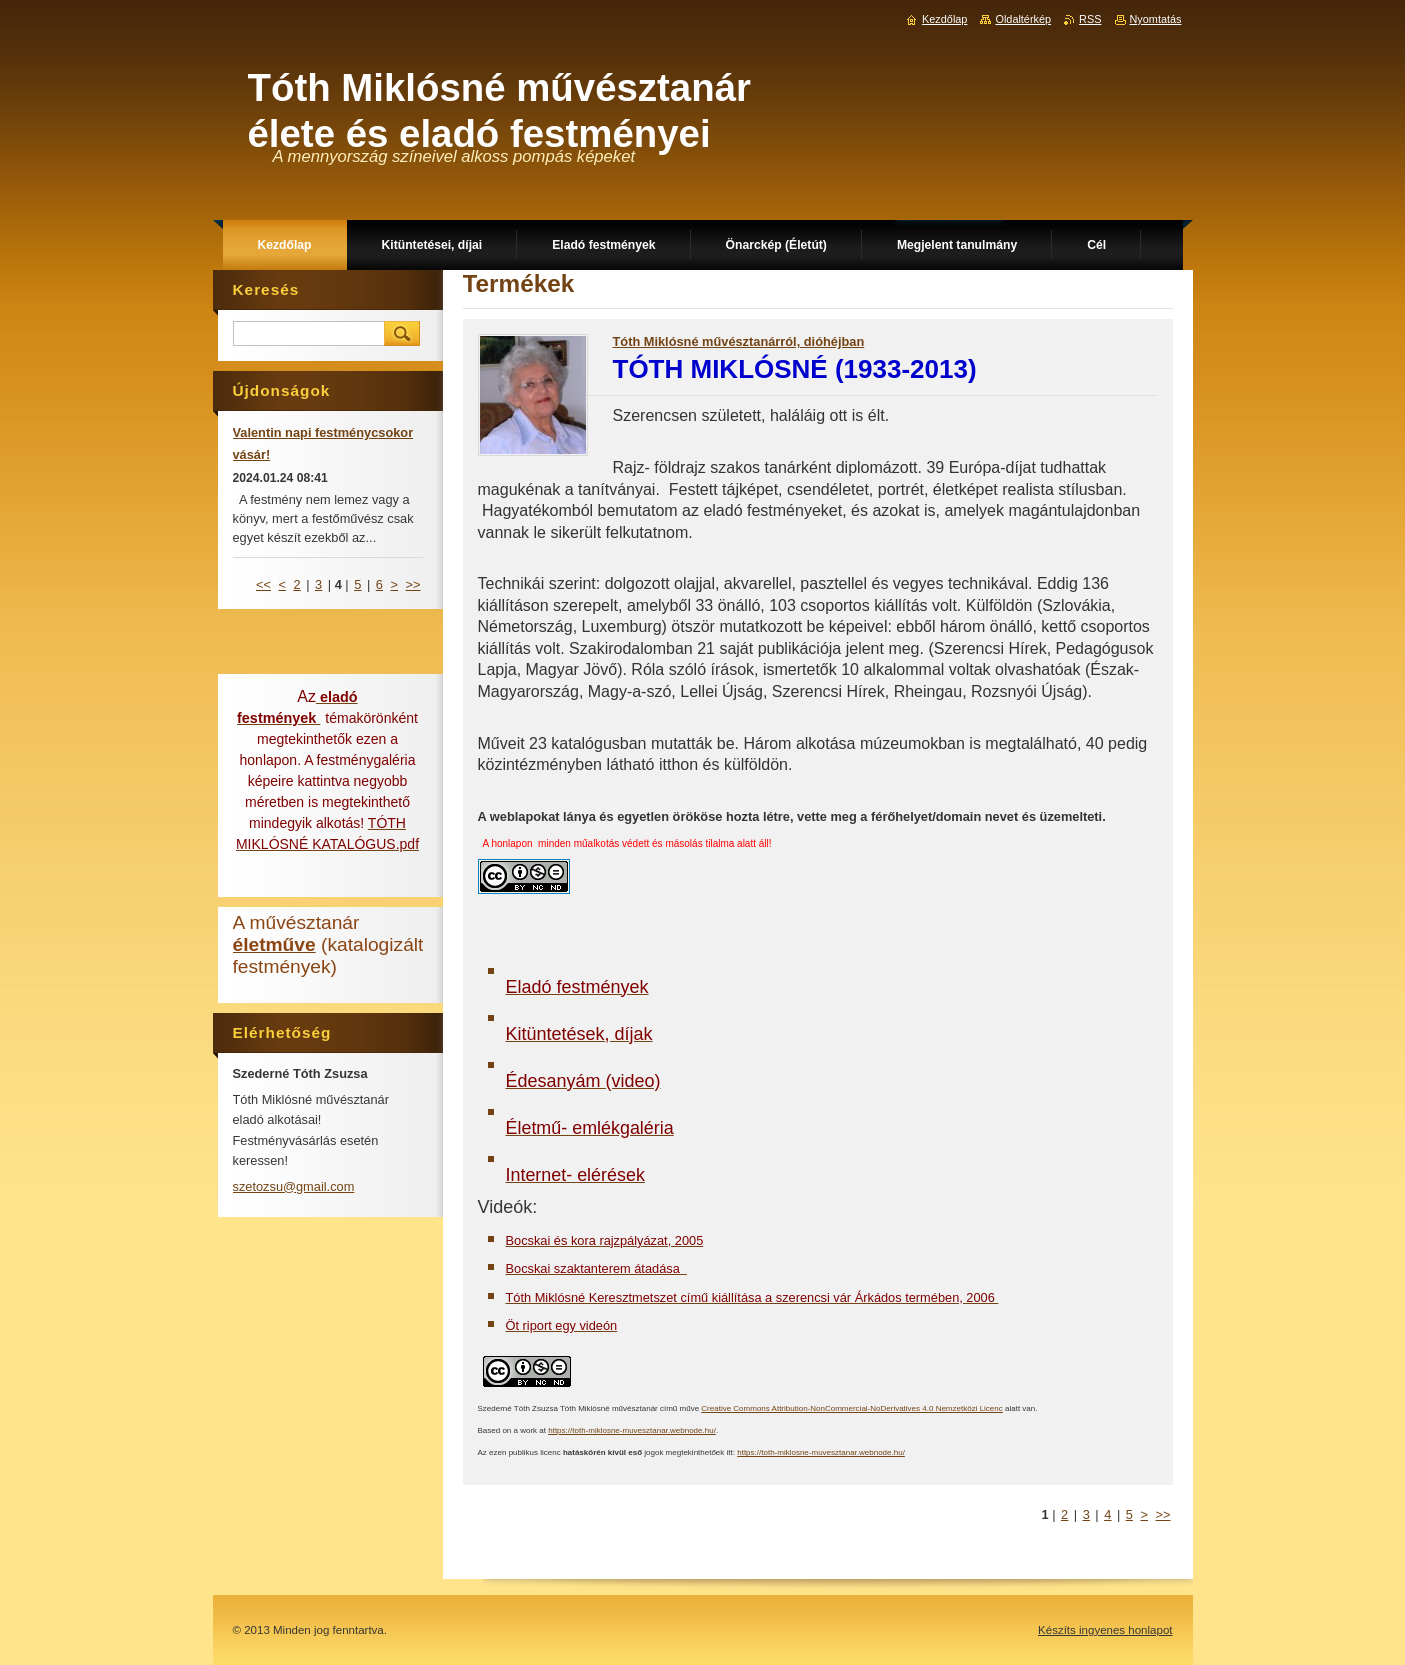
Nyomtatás (1156, 19)
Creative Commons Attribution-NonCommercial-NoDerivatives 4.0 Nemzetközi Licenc (851, 1408)
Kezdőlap (944, 19)
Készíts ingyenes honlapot (1105, 1630)
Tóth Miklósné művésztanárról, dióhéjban (739, 341)
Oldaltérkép (1023, 19)
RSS (1090, 19)
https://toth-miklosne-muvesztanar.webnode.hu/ (632, 1430)
